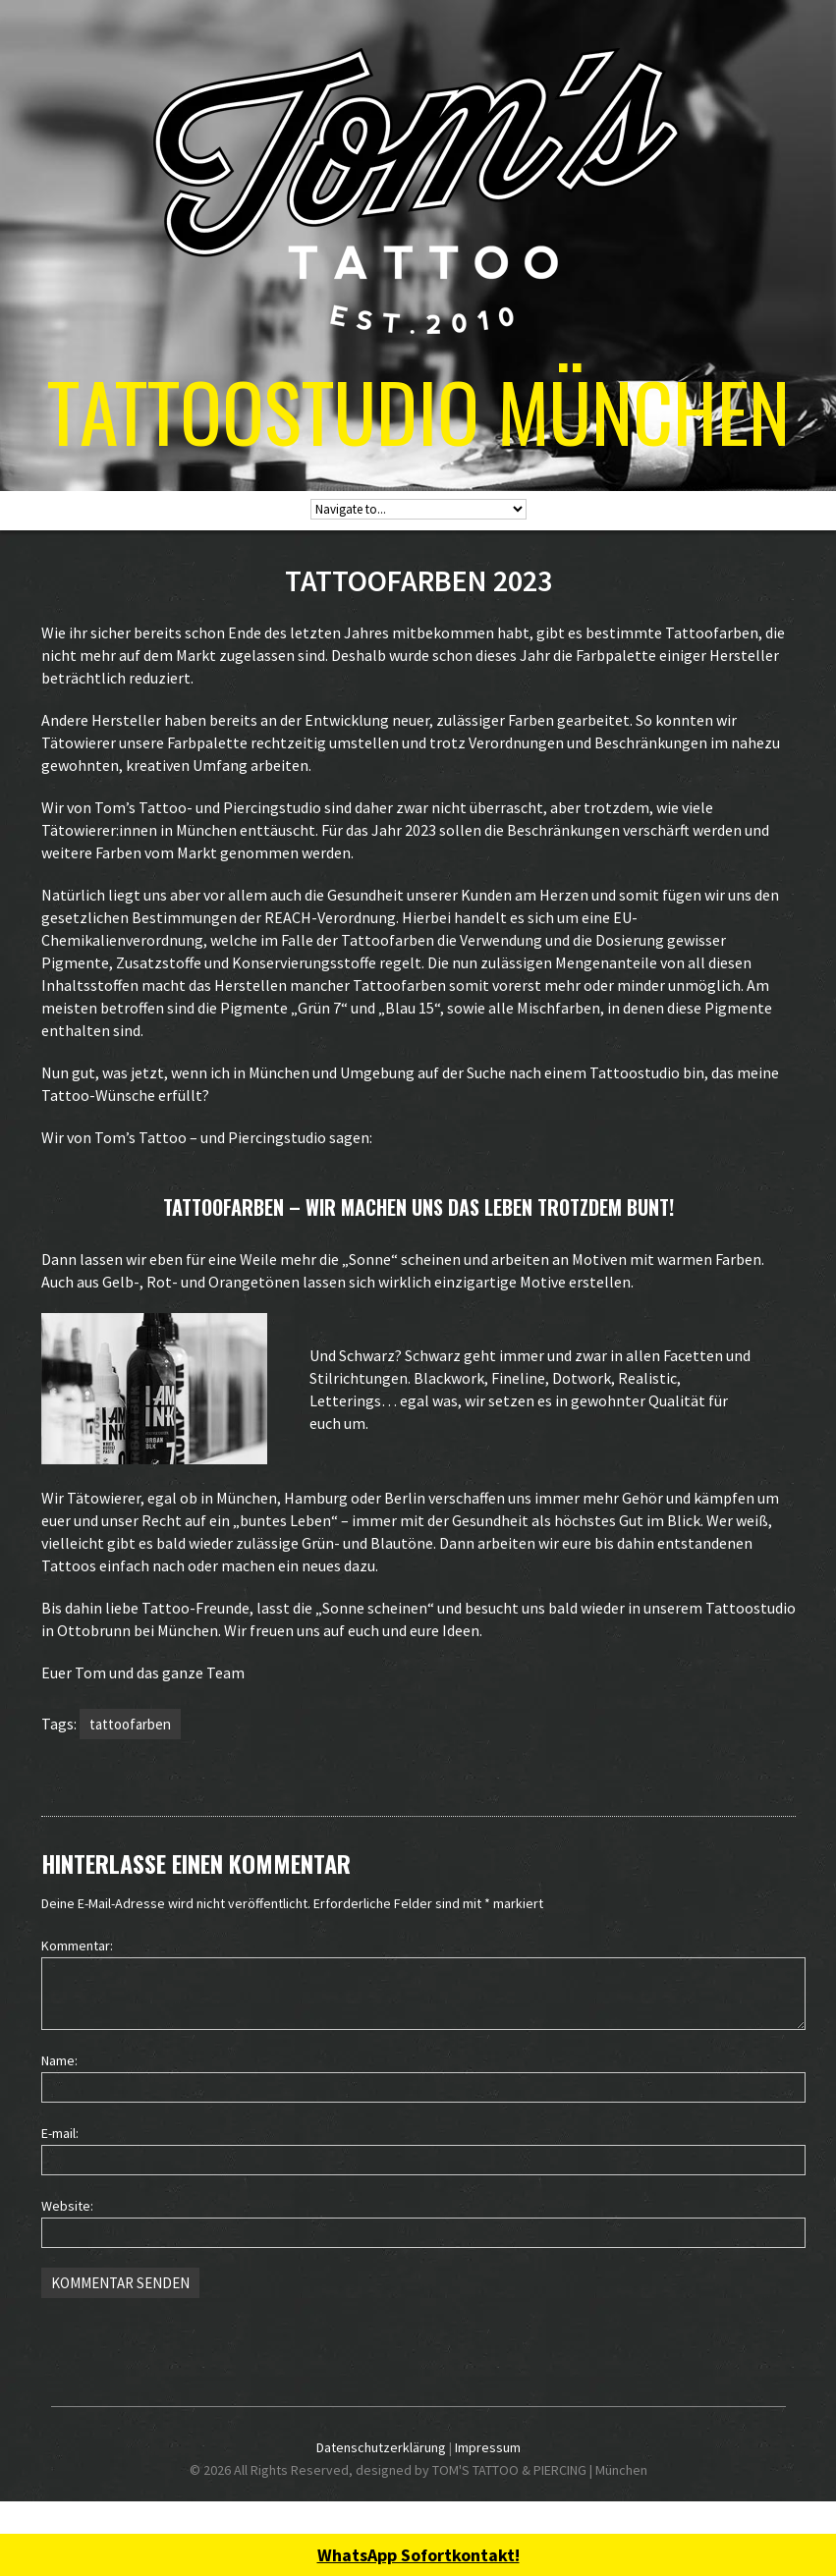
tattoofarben (130, 1724)
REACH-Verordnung (330, 917)
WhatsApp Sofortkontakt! (418, 2555)
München (279, 1072)
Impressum (488, 2447)
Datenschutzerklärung (381, 2447)
